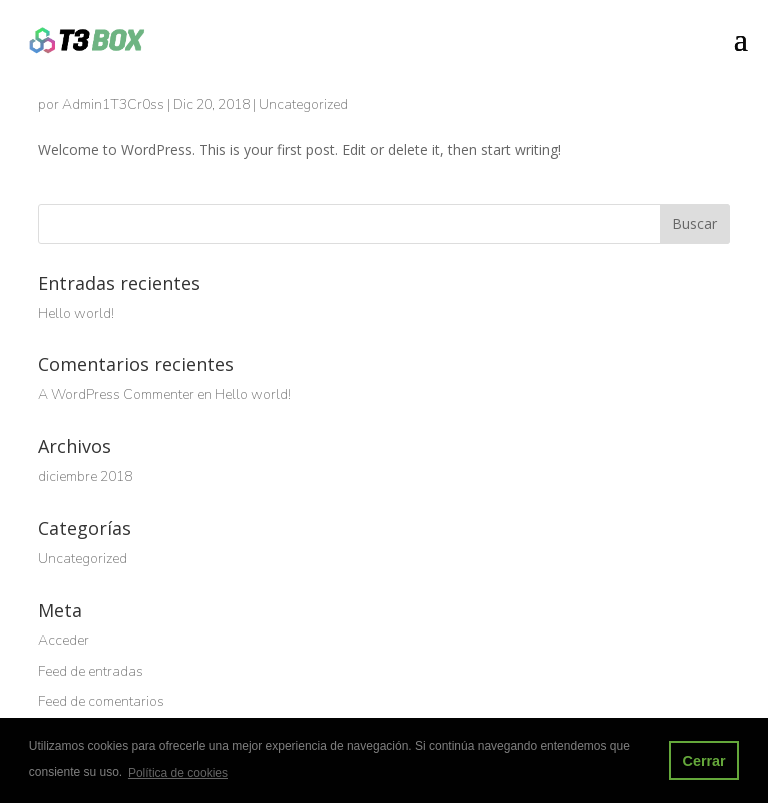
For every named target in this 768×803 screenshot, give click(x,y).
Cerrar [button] (703, 761)
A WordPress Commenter (116, 394)
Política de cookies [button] (178, 773)
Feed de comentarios (101, 701)
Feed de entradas (90, 671)
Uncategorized (303, 104)
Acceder (63, 640)
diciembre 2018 (85, 476)
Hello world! (76, 313)
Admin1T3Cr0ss (113, 104)
